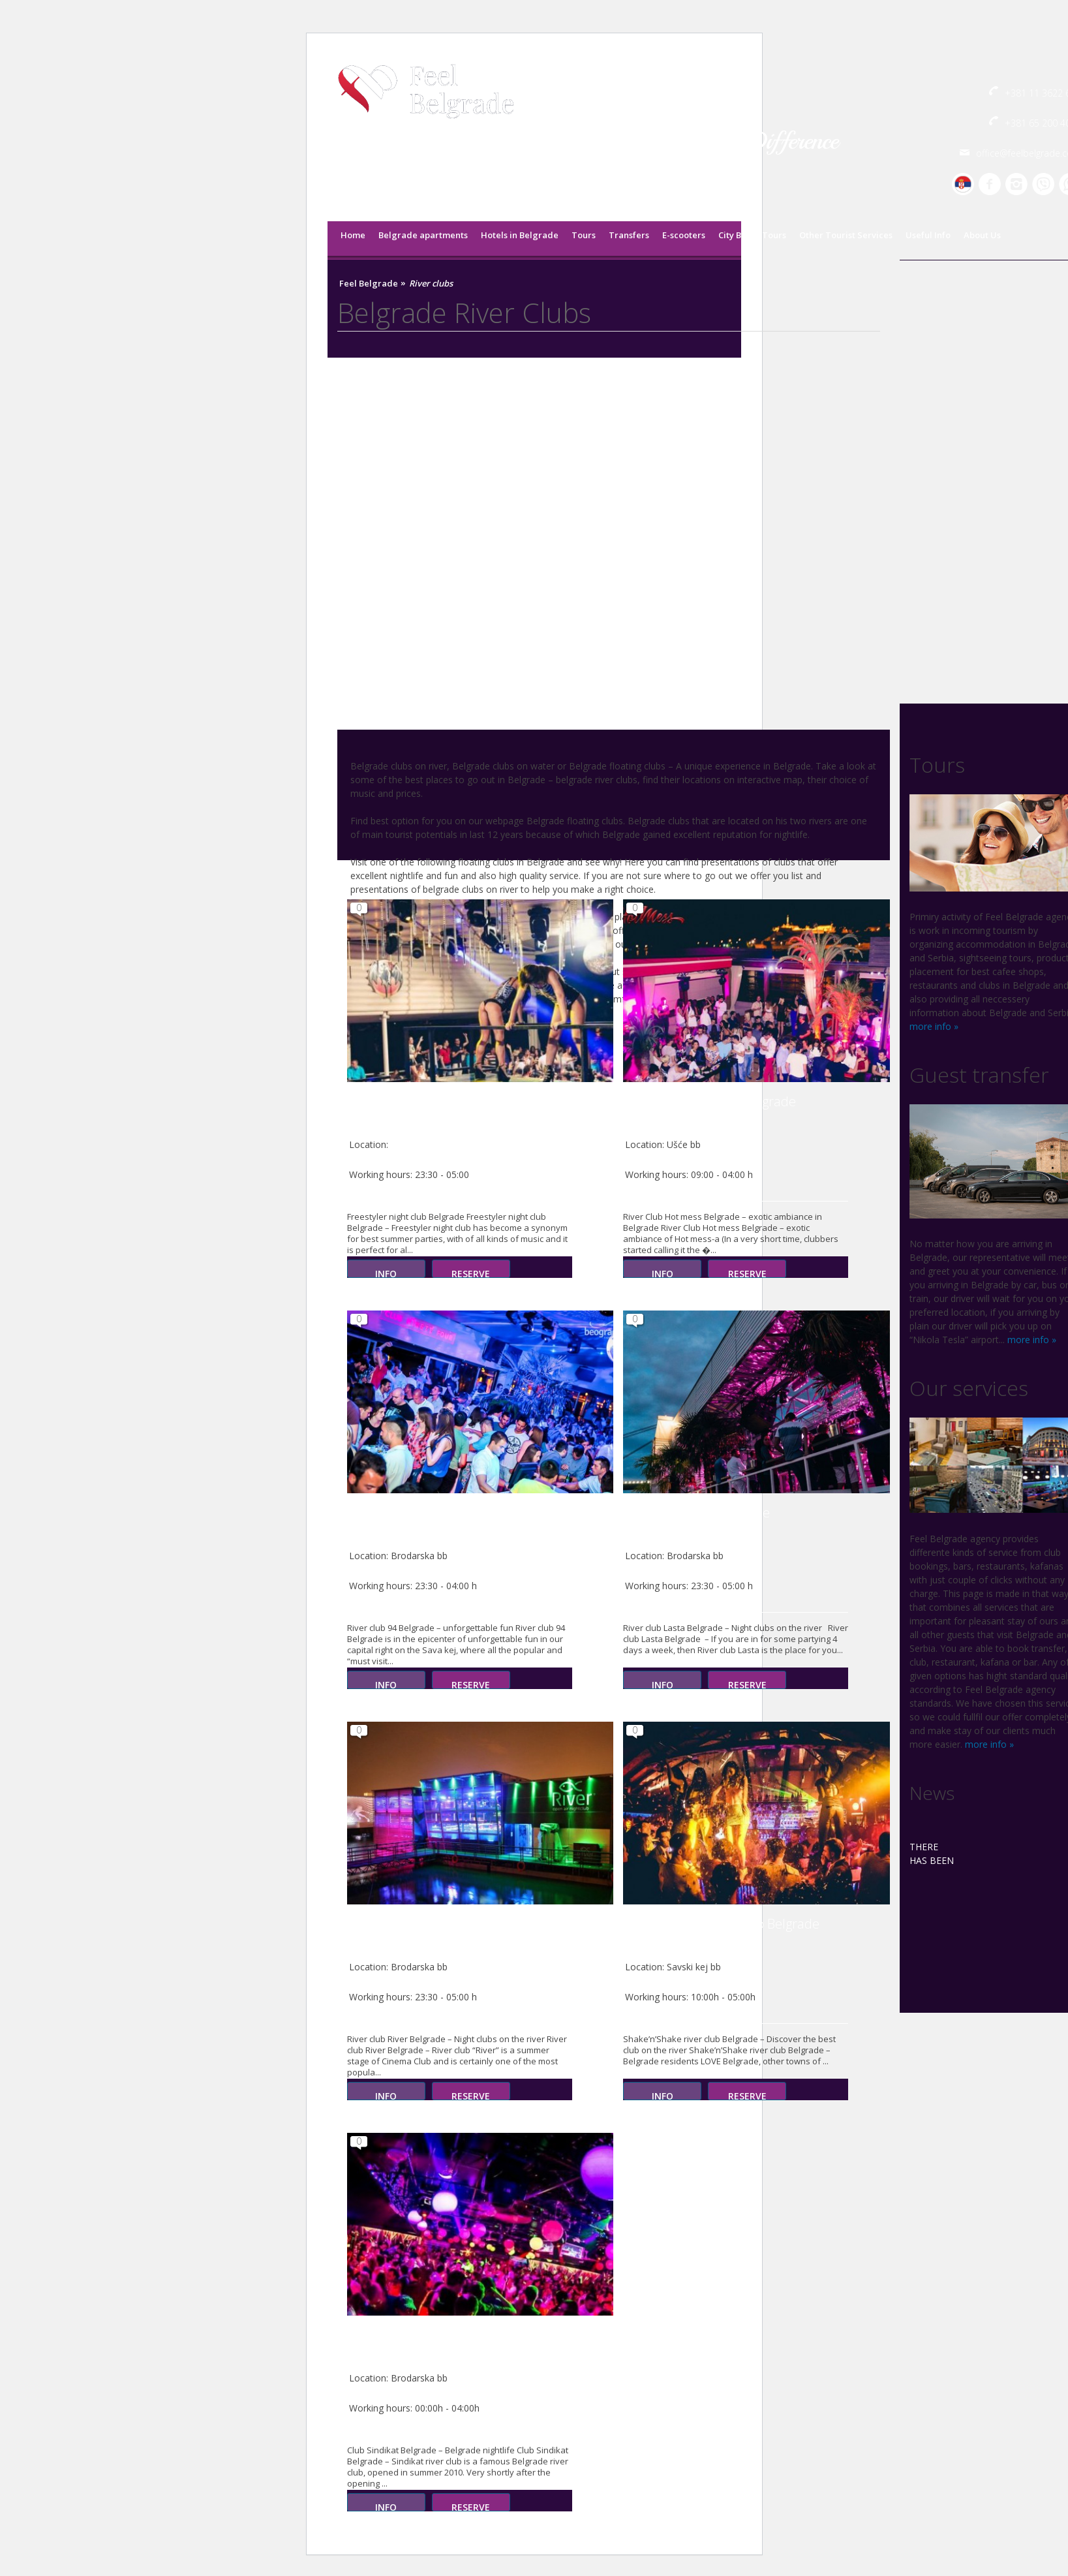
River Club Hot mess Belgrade (709, 1101)
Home (353, 235)
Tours (584, 235)
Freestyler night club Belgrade (434, 1101)
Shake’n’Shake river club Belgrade (721, 1923)
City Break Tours (752, 235)
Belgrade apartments (423, 235)
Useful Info (928, 235)
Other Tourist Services (846, 235)
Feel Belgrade (368, 283)
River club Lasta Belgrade (696, 1512)
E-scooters (683, 235)
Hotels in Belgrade (519, 235)
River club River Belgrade (419, 1923)
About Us (982, 235)
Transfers (629, 235)
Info (386, 1272)
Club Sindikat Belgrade (413, 2335)
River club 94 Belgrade (412, 1512)
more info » (933, 1026)
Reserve (470, 1272)
